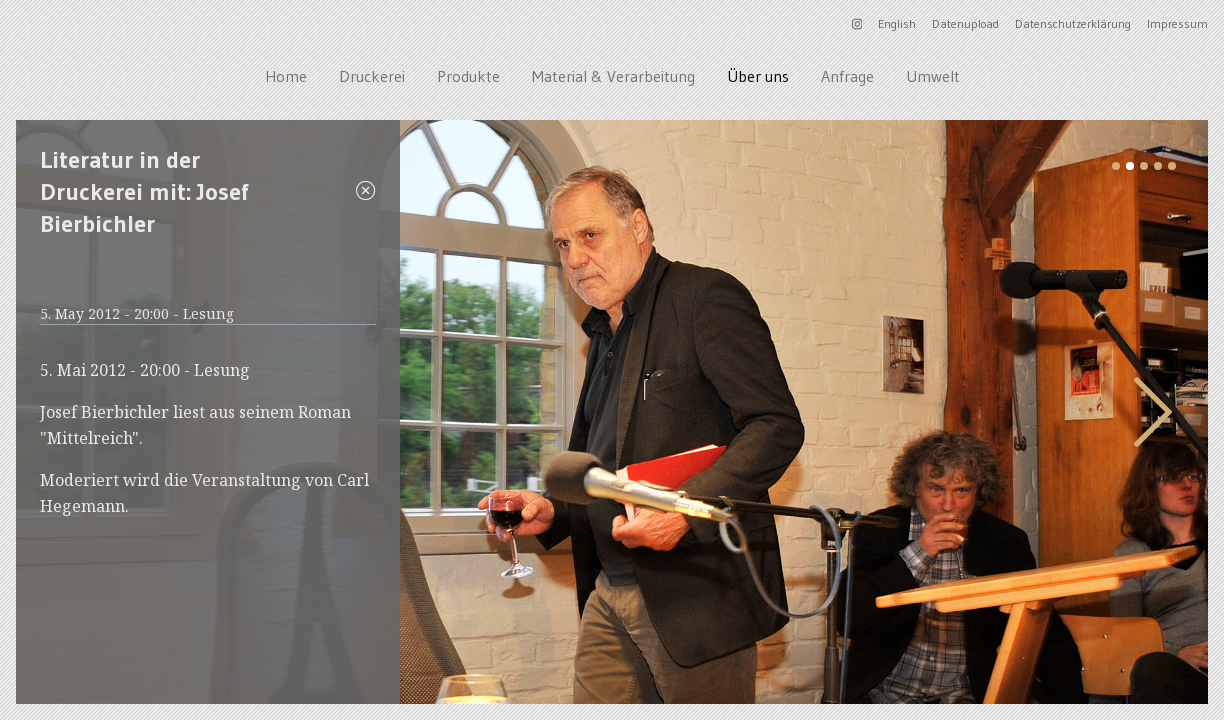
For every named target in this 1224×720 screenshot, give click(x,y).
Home (286, 76)
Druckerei (372, 76)
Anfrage (847, 76)
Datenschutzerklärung (1073, 23)
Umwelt (933, 76)
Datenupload (965, 23)
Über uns (758, 76)
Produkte (468, 76)
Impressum (1177, 23)
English (897, 23)
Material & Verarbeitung (613, 76)
